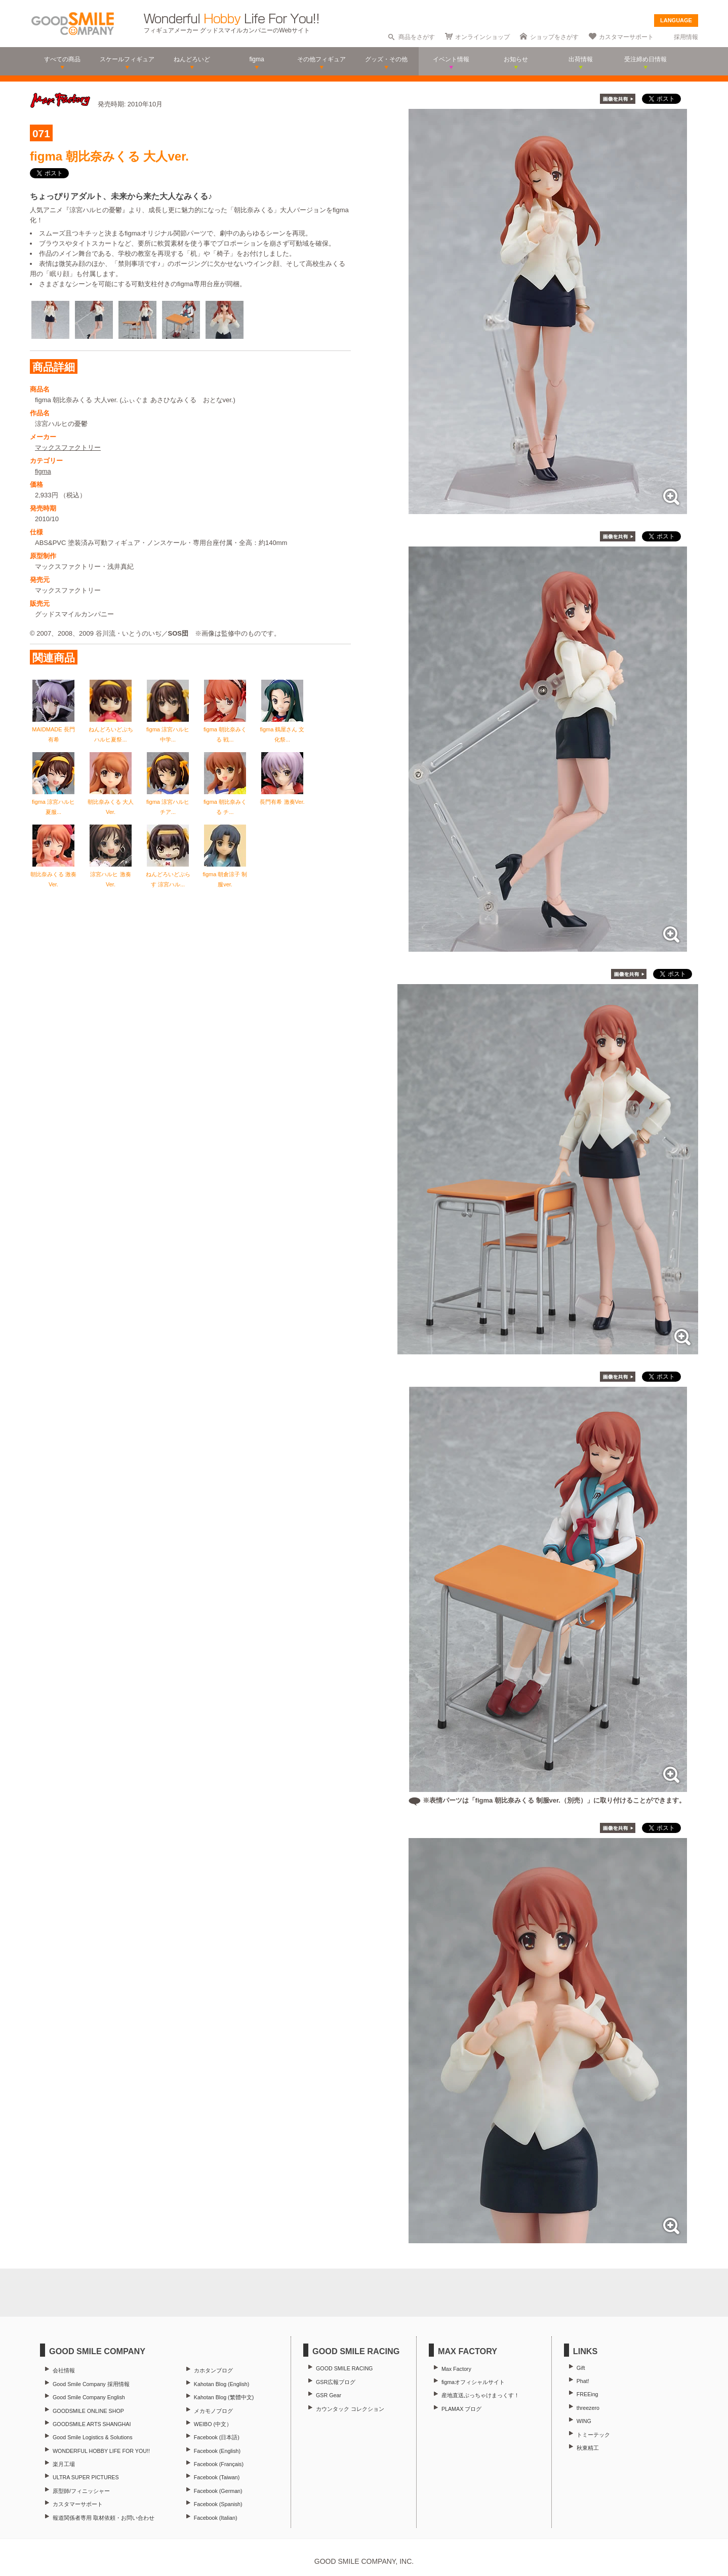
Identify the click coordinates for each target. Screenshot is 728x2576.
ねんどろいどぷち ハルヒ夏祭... (111, 729)
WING (584, 2421)
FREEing (587, 2394)
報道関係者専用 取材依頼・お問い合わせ (103, 2518)
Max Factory (456, 2369)
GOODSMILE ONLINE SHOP (88, 2411)
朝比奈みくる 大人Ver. (111, 802)
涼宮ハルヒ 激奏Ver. (111, 874)
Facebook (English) (217, 2451)
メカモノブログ (213, 2411)
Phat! (583, 2381)
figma (43, 471)
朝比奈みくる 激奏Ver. (53, 874)
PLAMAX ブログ (461, 2409)
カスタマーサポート (626, 37)
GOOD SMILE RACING (344, 2368)
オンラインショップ (482, 37)
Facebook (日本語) (216, 2437)
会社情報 (64, 2370)
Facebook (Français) (219, 2464)
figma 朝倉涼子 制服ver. (225, 874)
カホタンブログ (213, 2370)
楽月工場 (64, 2464)
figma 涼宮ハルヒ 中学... (167, 729)
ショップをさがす (554, 37)
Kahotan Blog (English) (221, 2384)
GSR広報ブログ (335, 2382)
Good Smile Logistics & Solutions (93, 2437)
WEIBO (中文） (213, 2424)
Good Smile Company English (89, 2397)
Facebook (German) (218, 2491)
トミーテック (593, 2435)
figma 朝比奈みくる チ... (225, 802)
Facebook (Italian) (215, 2518)
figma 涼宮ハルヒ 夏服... (53, 802)
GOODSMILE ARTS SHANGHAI (92, 2424)
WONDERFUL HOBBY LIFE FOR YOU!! (101, 2451)
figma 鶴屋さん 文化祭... (282, 729)
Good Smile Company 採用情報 (91, 2384)
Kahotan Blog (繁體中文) (224, 2397)
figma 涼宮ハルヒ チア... (167, 802)
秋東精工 (588, 2448)
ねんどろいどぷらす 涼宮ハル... (168, 874)
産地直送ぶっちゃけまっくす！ (480, 2395)
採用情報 (686, 37)
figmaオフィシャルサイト (473, 2382)
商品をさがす (416, 37)
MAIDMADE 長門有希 (53, 729)
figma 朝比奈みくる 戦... (225, 729)
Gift (581, 2368)
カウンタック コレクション (350, 2409)
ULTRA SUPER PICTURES (86, 2477)
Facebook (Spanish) (218, 2504)
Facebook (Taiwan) (216, 2477)
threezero (588, 2408)
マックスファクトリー (68, 447)
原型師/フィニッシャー (81, 2491)
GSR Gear (328, 2395)
